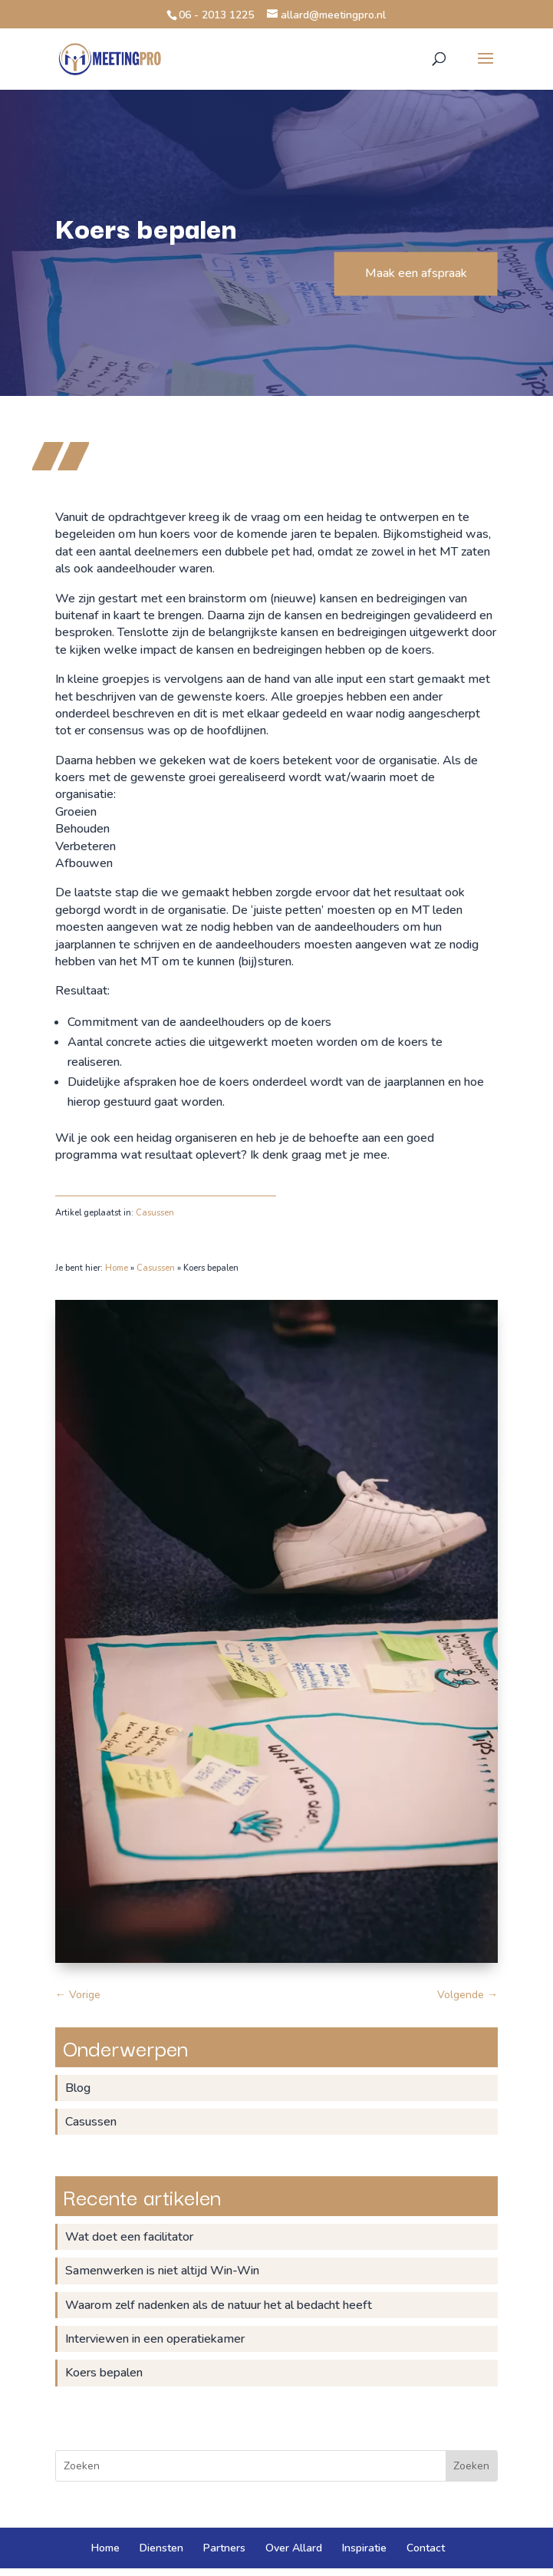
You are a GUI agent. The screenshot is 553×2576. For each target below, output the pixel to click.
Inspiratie (364, 2548)
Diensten (161, 2548)
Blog (78, 2088)
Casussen (155, 1213)
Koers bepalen (104, 2372)
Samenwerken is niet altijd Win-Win (162, 2270)
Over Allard (293, 2548)
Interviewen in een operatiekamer (155, 2338)
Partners (224, 2548)
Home (116, 1268)
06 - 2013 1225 (216, 15)
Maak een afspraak (416, 273)
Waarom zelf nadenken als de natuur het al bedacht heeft (218, 2305)
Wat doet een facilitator (129, 2236)
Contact (426, 2548)
